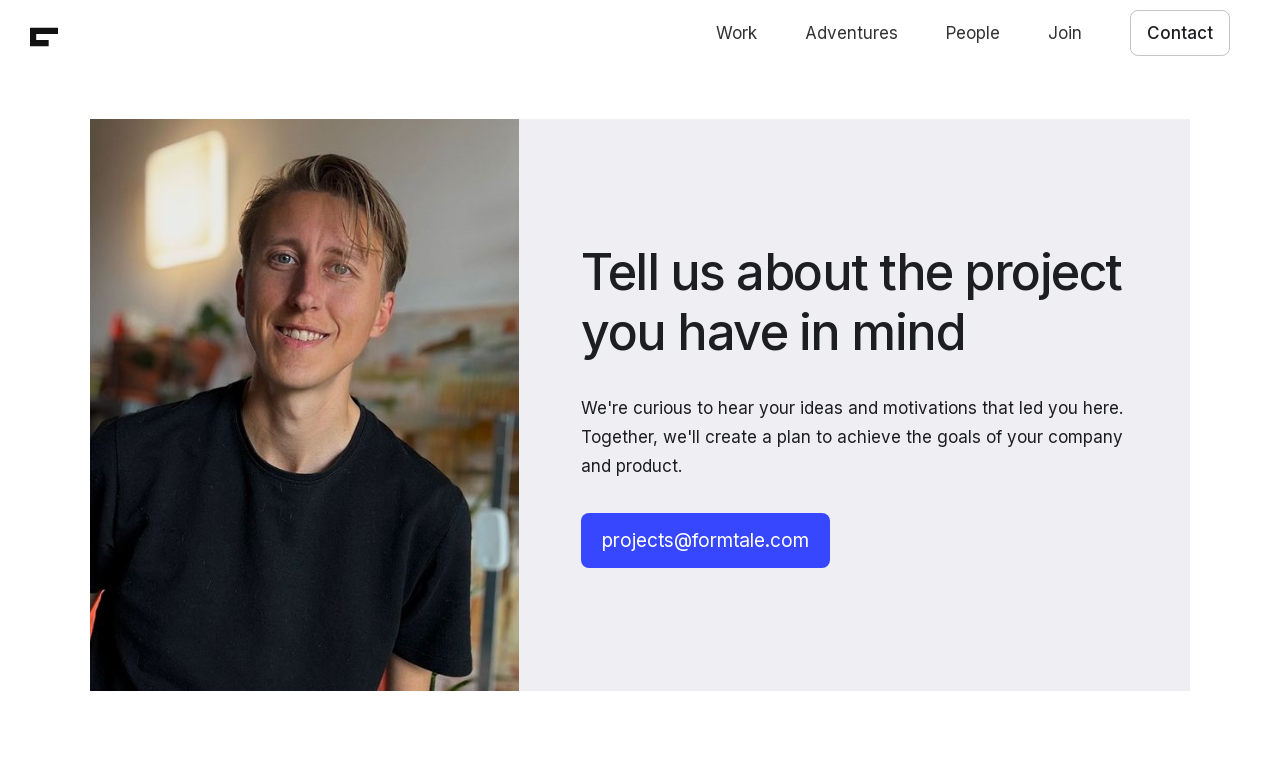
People (973, 33)
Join (1065, 33)
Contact (1180, 33)
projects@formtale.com (705, 540)
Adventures (851, 33)
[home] (44, 37)
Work (736, 33)
